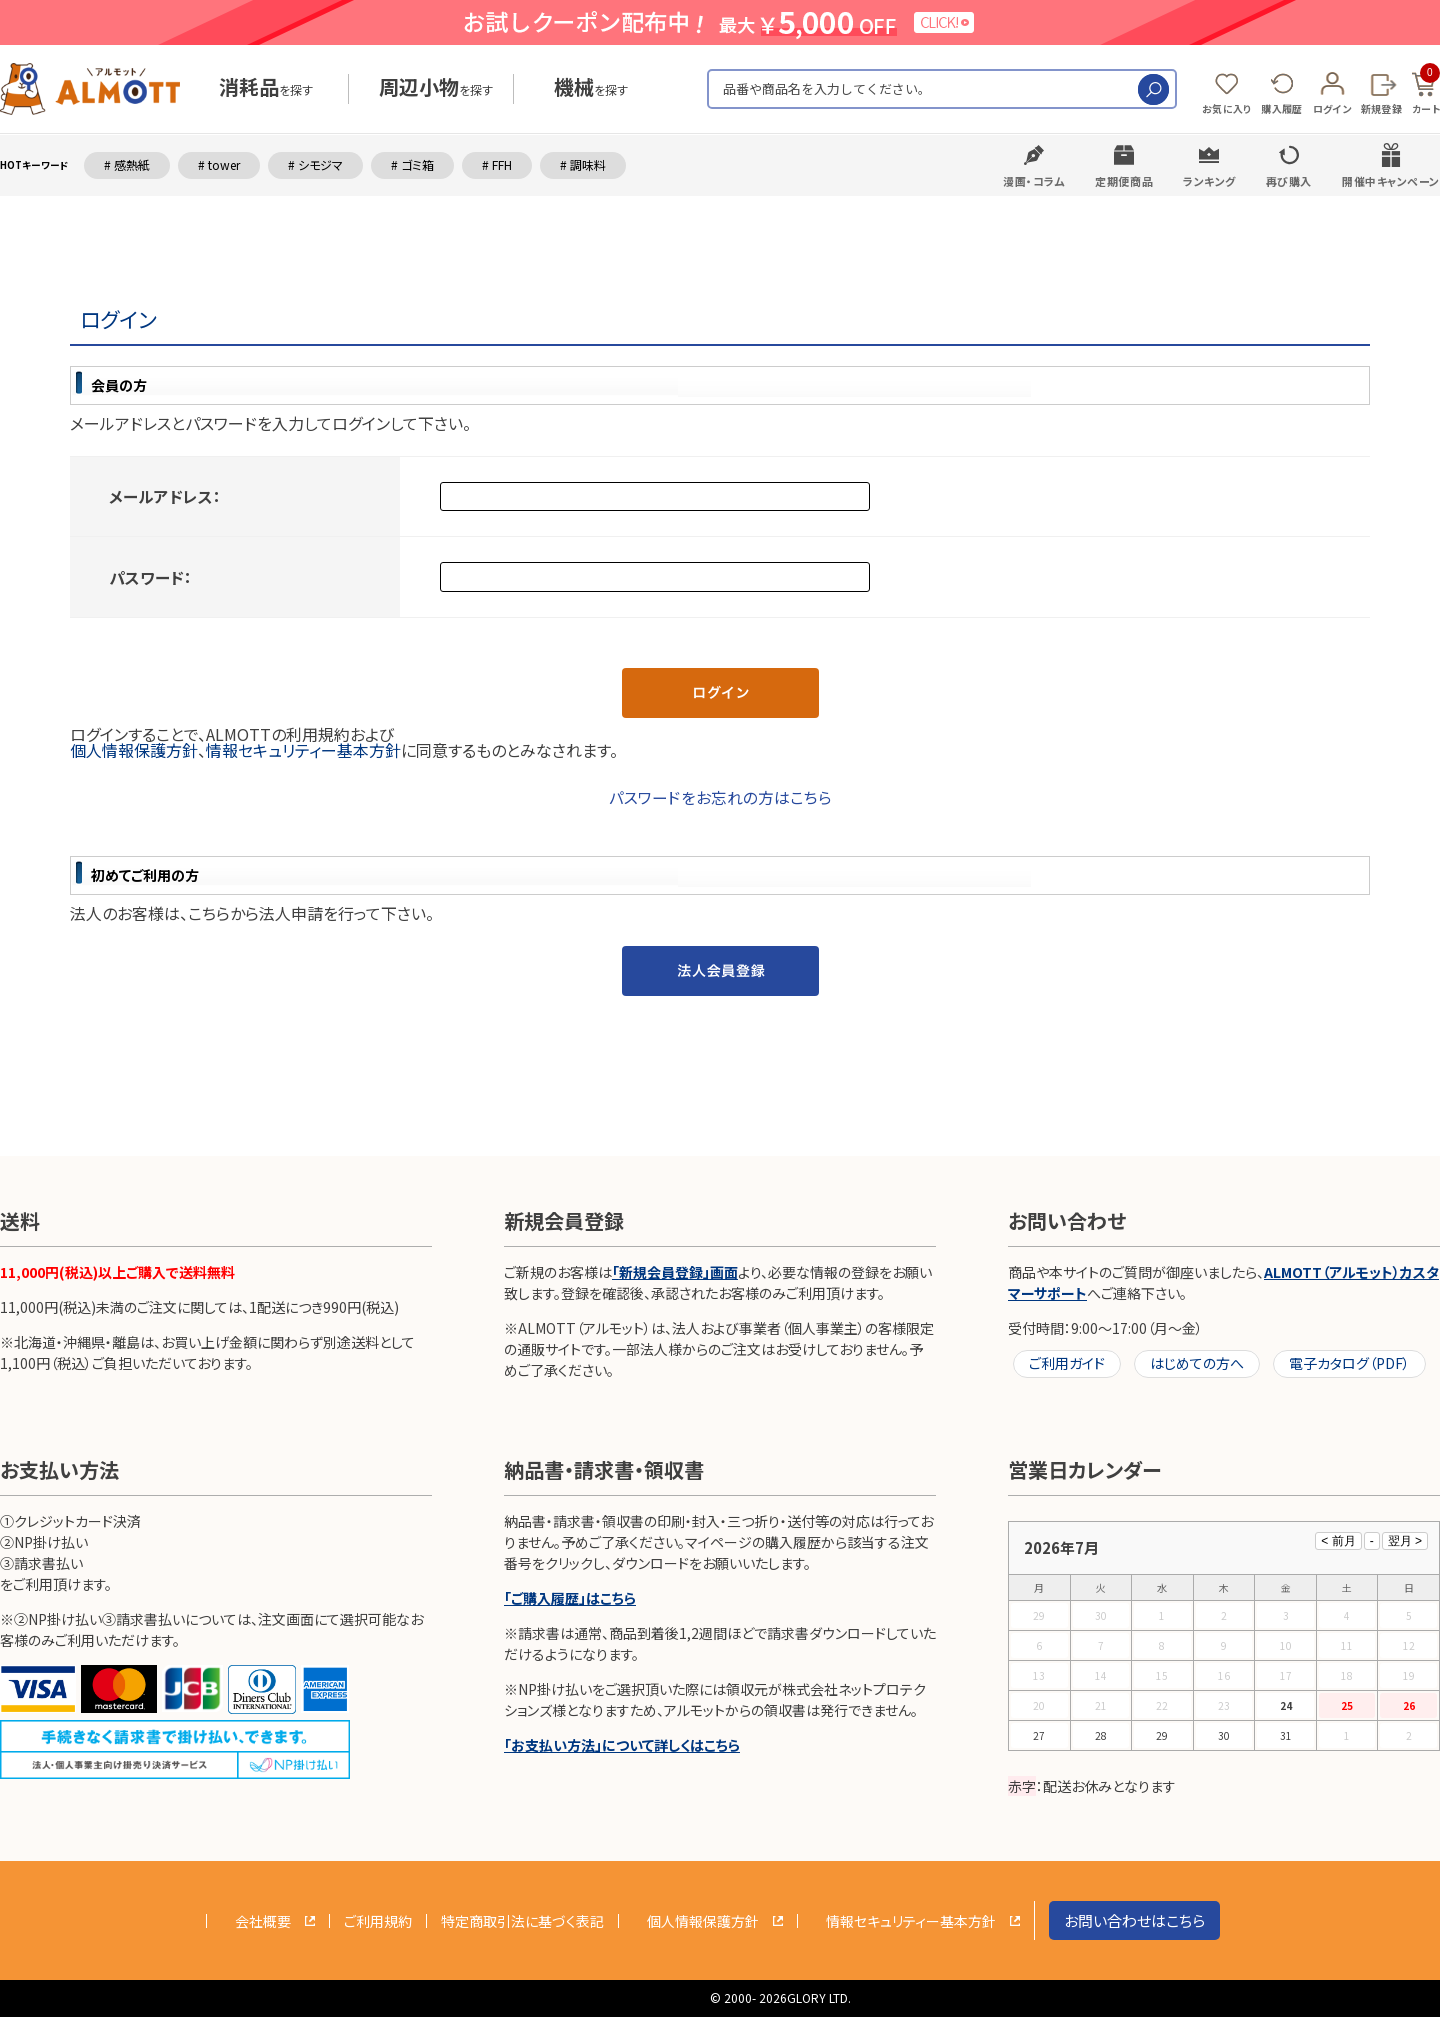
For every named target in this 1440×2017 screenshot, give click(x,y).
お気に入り (1227, 108)
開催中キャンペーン (1391, 181)
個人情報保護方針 (134, 750)
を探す (266, 89)
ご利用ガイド (1067, 1363)
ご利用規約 (378, 1921)
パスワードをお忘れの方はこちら (720, 797)
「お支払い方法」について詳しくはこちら (622, 1745)
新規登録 (1381, 108)
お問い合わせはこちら (1134, 1920)
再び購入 (1289, 181)
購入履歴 (1281, 108)
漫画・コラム (1034, 181)
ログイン (1332, 108)
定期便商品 (1124, 181)
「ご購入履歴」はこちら (570, 1598)
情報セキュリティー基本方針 (303, 750)
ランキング (1209, 181)
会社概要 (263, 1921)
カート (1426, 90)
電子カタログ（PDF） (1349, 1363)
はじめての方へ (1197, 1363)
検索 (1153, 89)
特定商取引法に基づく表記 (522, 1921)
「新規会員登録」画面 (675, 1272)
